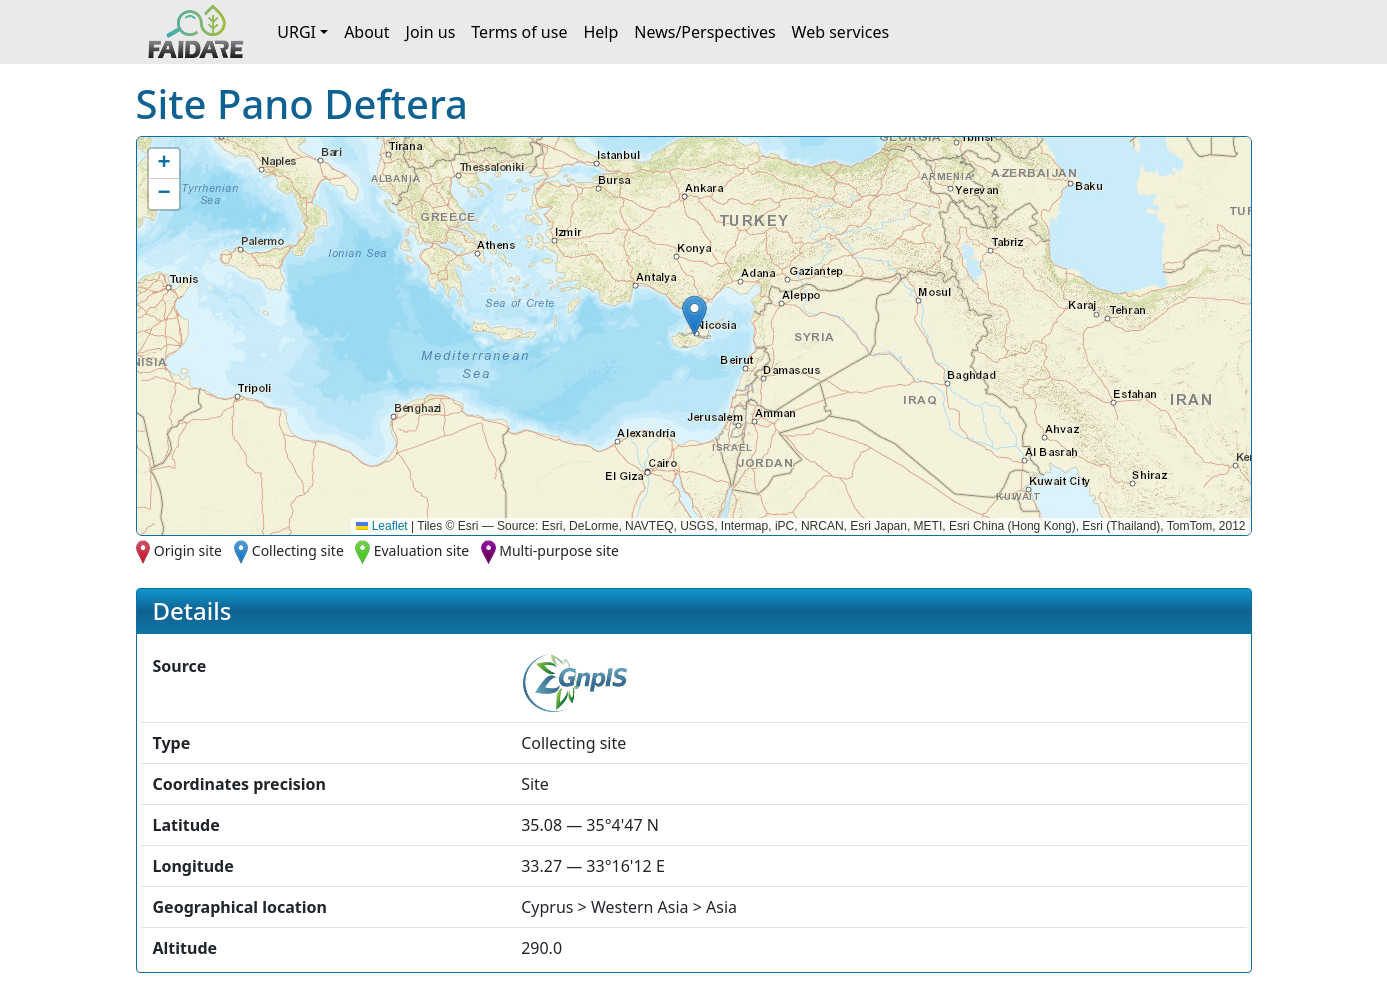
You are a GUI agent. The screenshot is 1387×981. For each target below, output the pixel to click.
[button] (694, 315)
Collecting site (298, 550)
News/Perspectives (704, 32)
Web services (841, 32)
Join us (431, 32)
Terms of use (519, 32)
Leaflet (381, 526)
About (366, 32)
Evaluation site (422, 550)
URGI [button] (296, 32)
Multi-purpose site (559, 550)
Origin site (188, 550)
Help (600, 32)
